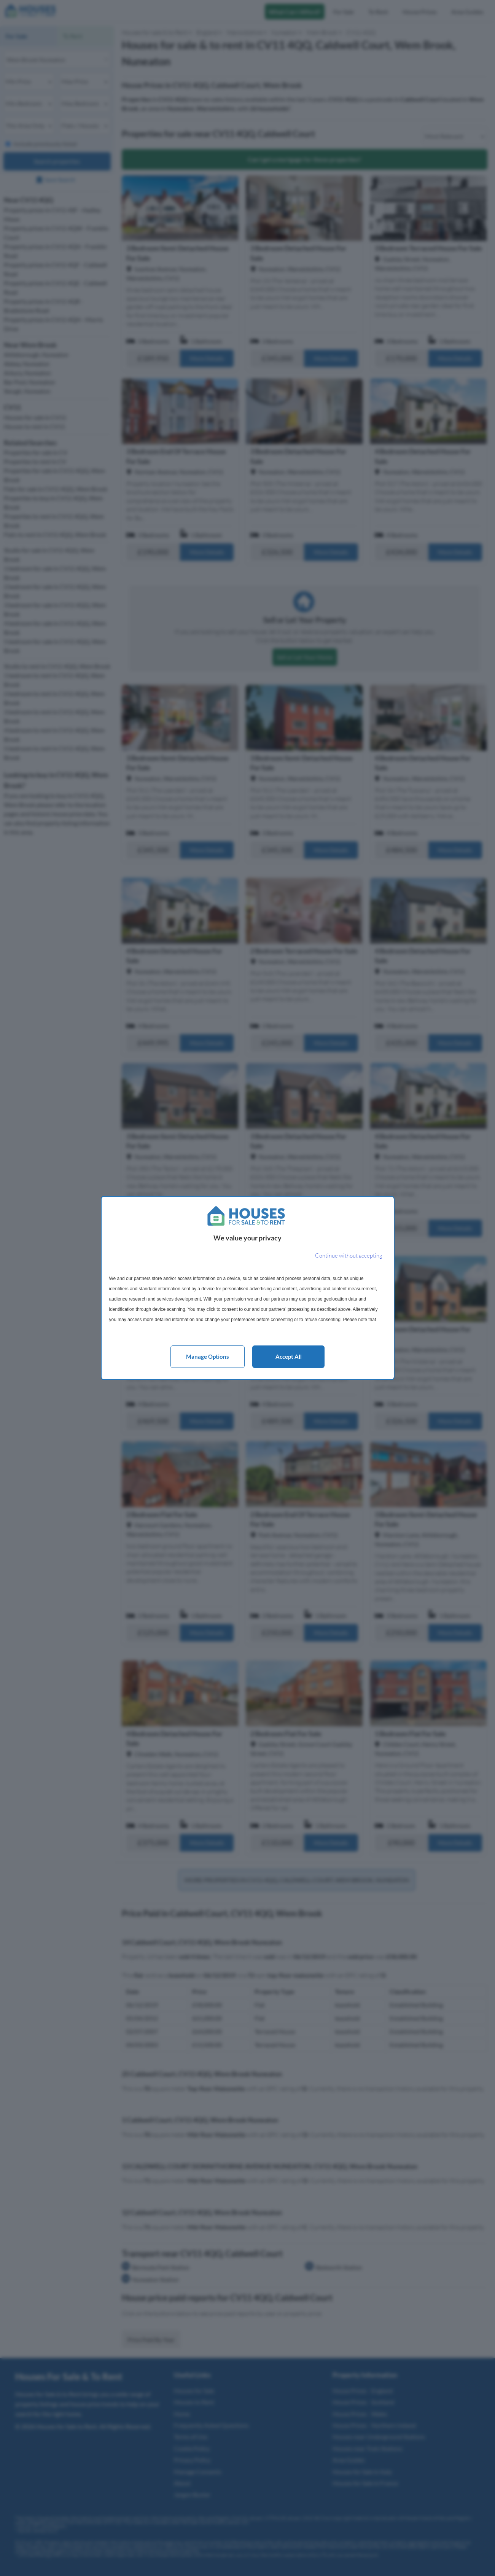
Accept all (288, 1356)
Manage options (207, 1356)
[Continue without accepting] (348, 1256)
